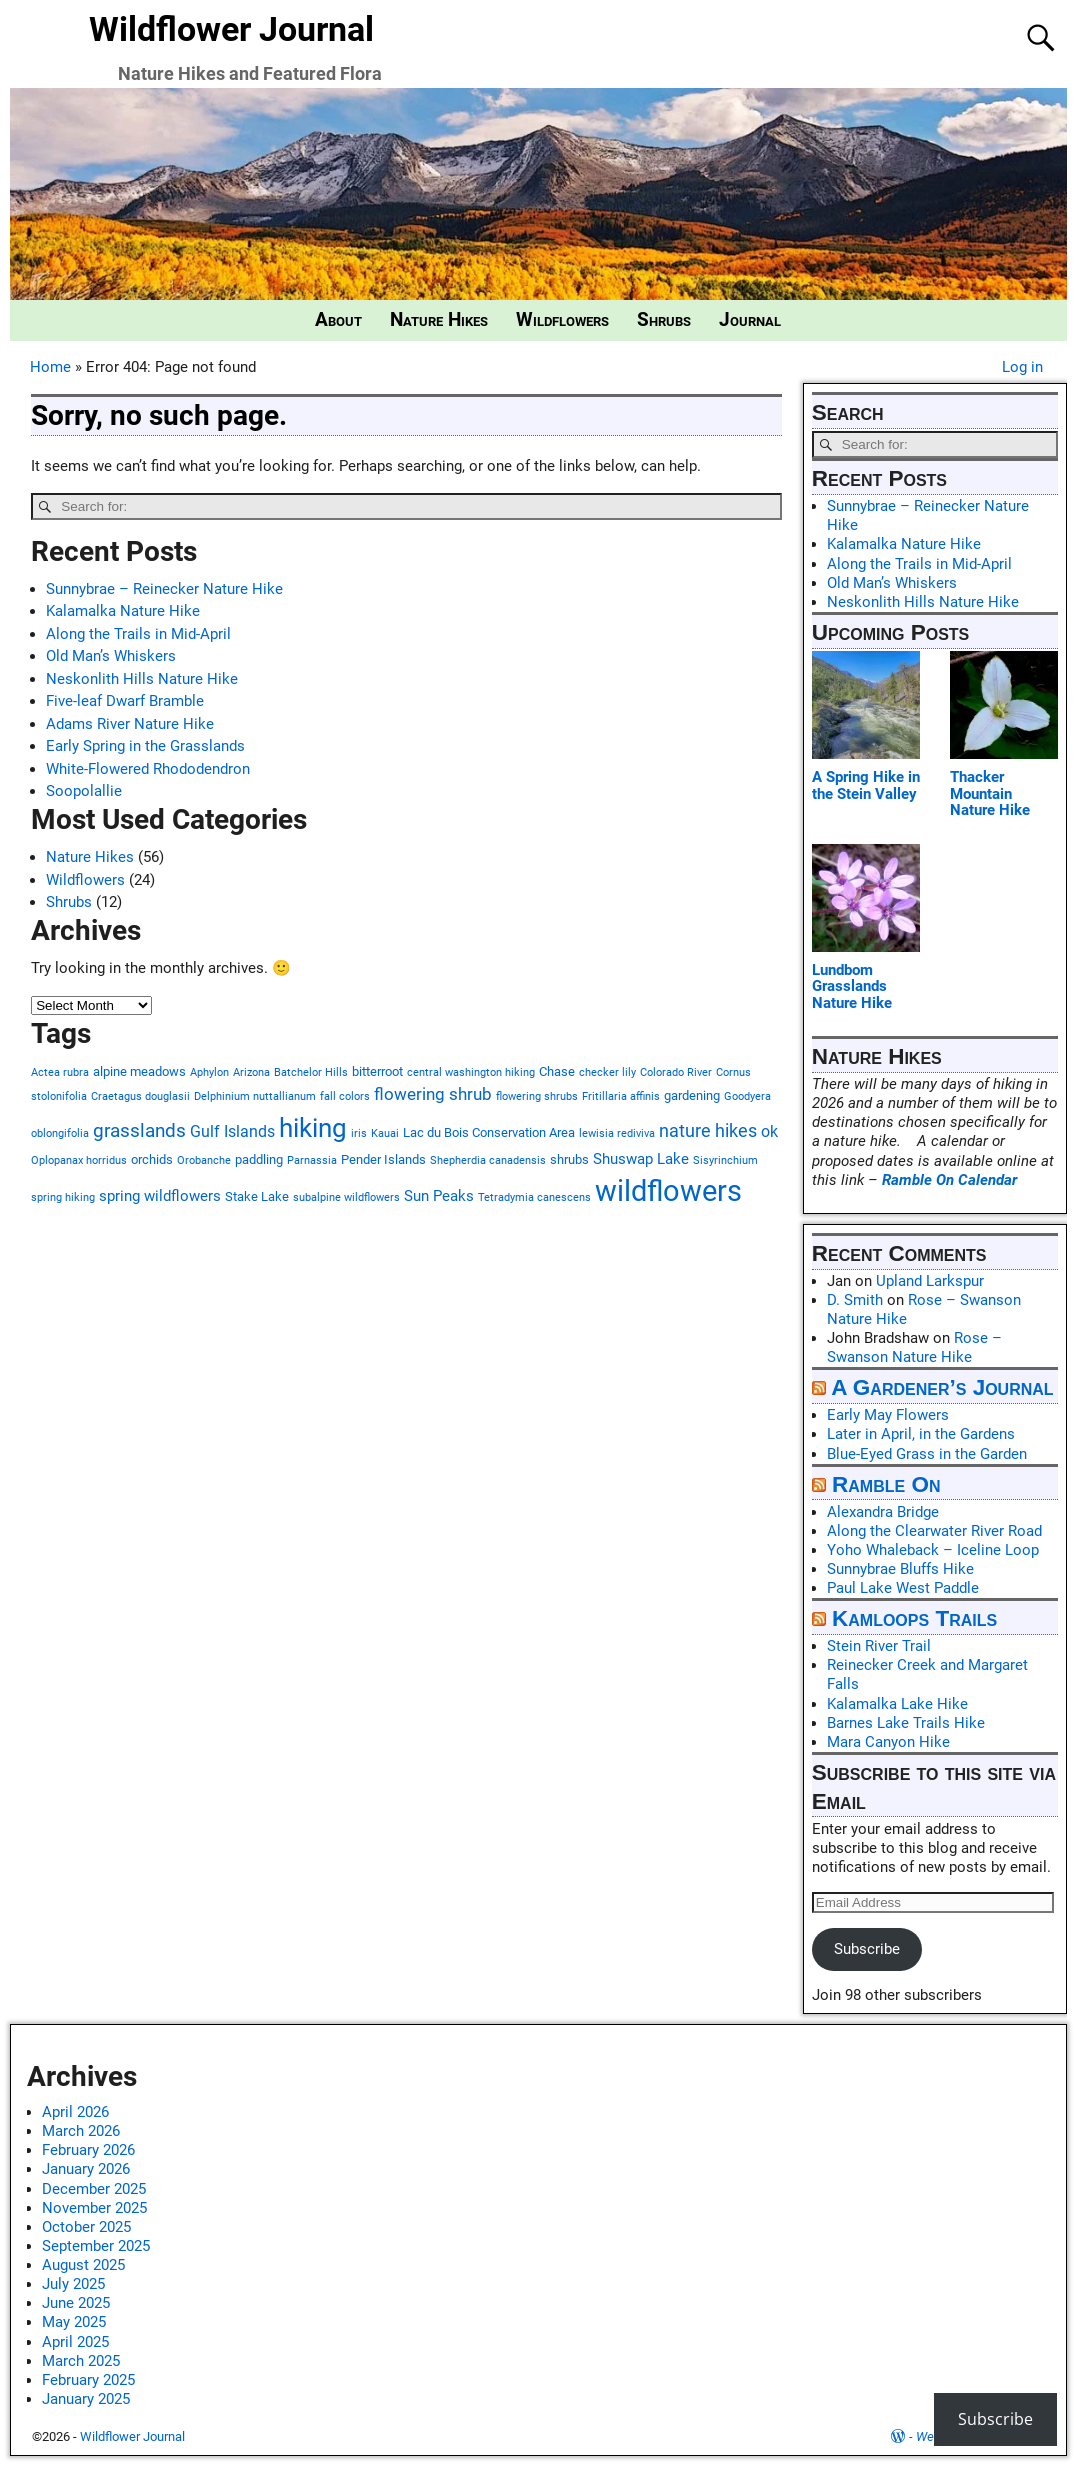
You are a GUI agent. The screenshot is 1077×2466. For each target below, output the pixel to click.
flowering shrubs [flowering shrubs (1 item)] (537, 1096)
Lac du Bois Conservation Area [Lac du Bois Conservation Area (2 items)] (489, 1132)
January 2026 (86, 2169)
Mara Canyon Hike (888, 1742)
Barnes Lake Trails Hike (906, 1723)
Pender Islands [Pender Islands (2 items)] (383, 1159)
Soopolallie (84, 791)
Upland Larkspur (930, 1281)
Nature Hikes (439, 320)
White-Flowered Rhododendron (148, 769)
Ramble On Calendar (949, 1180)
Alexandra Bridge (883, 1512)
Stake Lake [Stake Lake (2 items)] (257, 1196)
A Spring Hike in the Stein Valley (866, 785)
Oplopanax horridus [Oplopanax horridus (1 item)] (79, 1160)
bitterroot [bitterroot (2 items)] (377, 1071)
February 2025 (88, 2380)
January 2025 (86, 2399)
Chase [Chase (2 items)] (557, 1071)
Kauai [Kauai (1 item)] (385, 1133)
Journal (750, 320)
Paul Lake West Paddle (903, 1588)
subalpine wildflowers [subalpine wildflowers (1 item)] (346, 1197)
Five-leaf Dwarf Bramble (125, 701)
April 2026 (75, 2112)
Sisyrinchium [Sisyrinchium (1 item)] (725, 1160)
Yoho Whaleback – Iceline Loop (933, 1550)
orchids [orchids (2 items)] (152, 1159)
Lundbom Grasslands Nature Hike (852, 986)
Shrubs (664, 320)
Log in (1022, 367)
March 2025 (81, 2361)
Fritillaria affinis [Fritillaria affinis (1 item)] (621, 1096)
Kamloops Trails (914, 1618)
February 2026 (88, 2150)
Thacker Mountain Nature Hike (990, 793)
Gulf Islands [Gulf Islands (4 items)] (232, 1131)
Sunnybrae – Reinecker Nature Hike (164, 589)
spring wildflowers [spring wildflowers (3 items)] (160, 1196)
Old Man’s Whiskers (111, 656)
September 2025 (96, 2246)
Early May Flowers (888, 1415)
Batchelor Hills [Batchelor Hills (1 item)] (311, 1072)
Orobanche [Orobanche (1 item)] (204, 1160)
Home (50, 367)
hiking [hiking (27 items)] (313, 1127)
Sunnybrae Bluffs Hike (900, 1569)
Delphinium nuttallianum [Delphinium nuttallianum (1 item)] (255, 1096)
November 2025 (94, 2208)
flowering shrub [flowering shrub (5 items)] (433, 1094)
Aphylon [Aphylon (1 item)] (209, 1072)
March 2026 (81, 2131)
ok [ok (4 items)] (769, 1131)
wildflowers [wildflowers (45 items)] (668, 1191)
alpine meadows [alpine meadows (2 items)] (139, 1071)
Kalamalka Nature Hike (123, 611)
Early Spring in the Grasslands (145, 746)
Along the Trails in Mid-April (138, 634)
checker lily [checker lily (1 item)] (607, 1072)
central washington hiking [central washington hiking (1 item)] (471, 1072)
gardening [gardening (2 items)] (692, 1095)
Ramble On (886, 1484)
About (338, 320)
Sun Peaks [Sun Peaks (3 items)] (439, 1196)
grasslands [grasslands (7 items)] (139, 1130)
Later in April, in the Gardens (921, 1434)
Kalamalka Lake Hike (897, 1704)
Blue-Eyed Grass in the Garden (927, 1454)
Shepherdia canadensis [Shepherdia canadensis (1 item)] (488, 1160)
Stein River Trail (879, 1646)
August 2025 (83, 2265)
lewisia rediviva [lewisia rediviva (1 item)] (617, 1133)
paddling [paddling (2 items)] (259, 1159)
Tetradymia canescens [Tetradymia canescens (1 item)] (534, 1197)
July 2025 (73, 2284)
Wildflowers (562, 320)
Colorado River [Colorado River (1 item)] (676, 1072)
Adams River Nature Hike (130, 724)
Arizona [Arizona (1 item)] (251, 1072)
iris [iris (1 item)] (359, 1133)
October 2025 (86, 2227)
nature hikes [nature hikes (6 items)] (708, 1130)
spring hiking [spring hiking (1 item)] (63, 1197)
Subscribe (867, 1949)
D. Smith (855, 1300)
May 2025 (74, 2322)
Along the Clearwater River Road (934, 1531)
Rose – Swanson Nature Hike (914, 1347)
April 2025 (75, 2342)
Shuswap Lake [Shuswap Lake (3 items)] (641, 1159)
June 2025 (76, 2303)
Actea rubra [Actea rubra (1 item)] (60, 1072)
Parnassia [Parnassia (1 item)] (312, 1160)
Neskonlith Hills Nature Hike (142, 679)
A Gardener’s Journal (942, 1387)
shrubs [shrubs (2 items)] (569, 1159)
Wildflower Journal (231, 29)
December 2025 (94, 2189)
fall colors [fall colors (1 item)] (345, 1096)
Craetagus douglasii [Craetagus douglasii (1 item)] (140, 1096)
